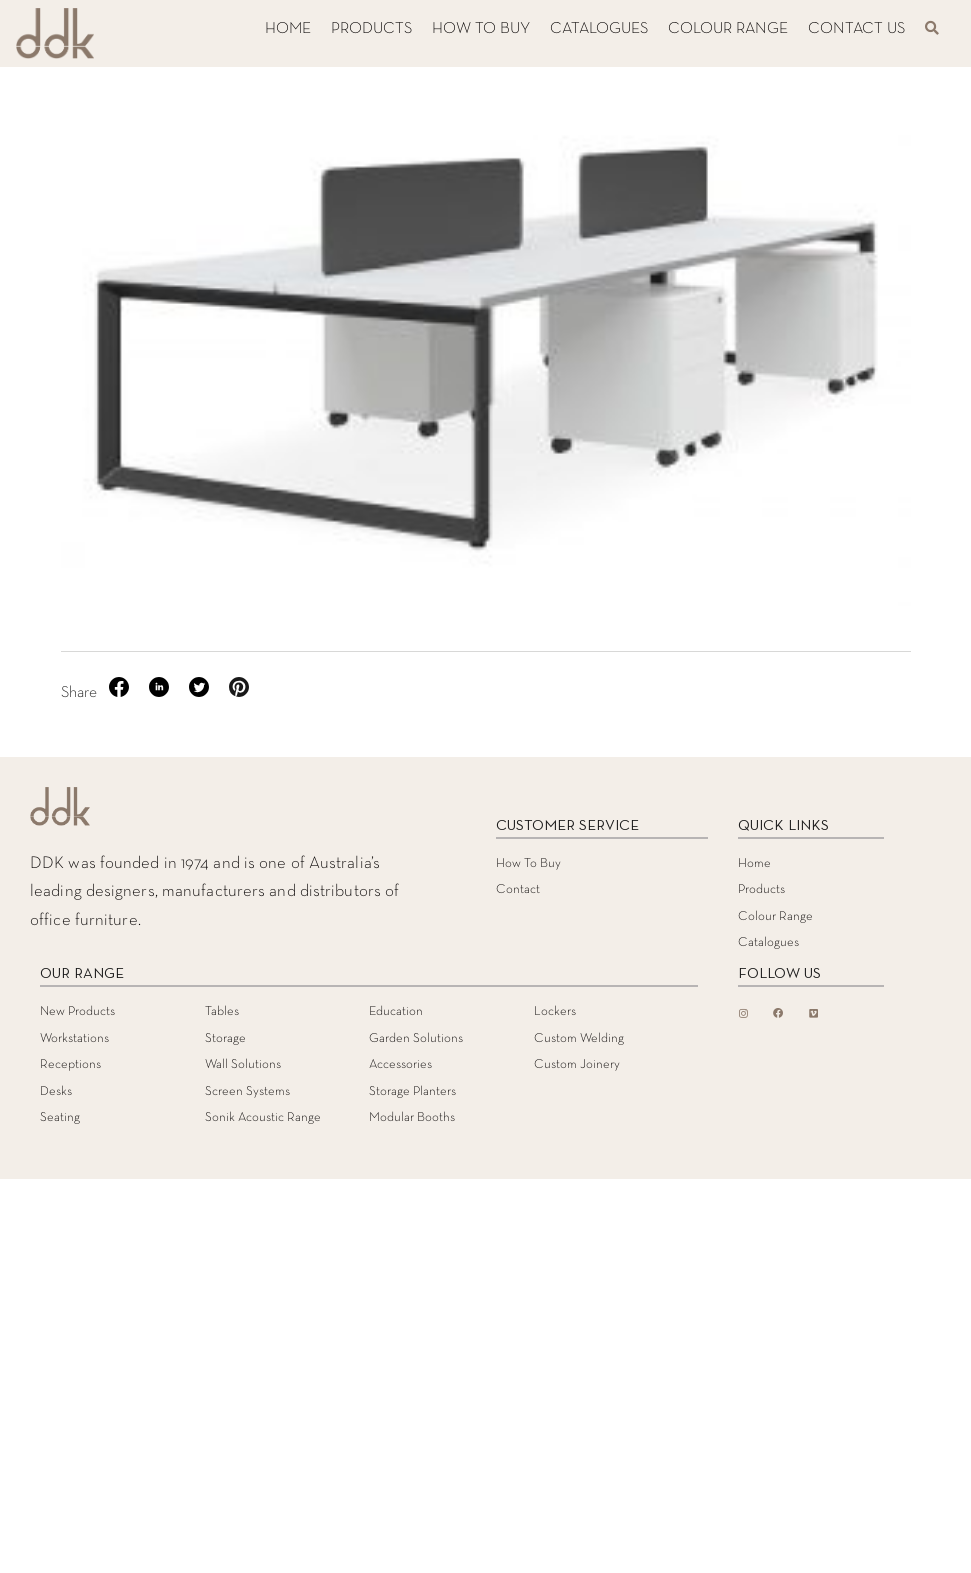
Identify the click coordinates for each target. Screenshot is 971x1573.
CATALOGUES (599, 29)
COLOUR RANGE (728, 29)
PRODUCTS (371, 29)
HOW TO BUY (481, 29)
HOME (288, 29)
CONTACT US (856, 29)
